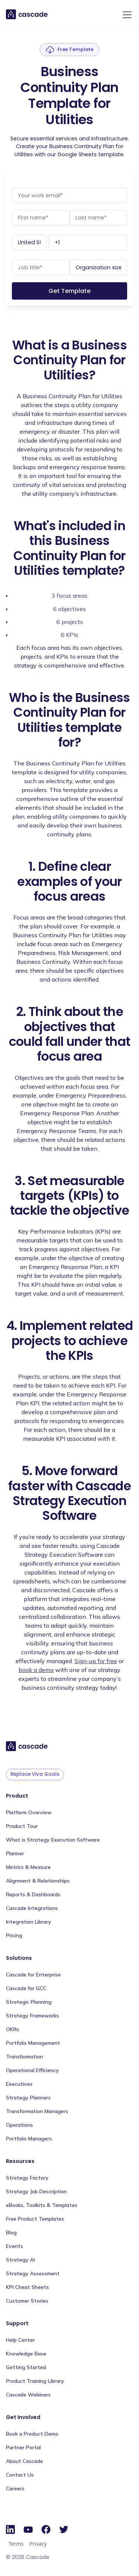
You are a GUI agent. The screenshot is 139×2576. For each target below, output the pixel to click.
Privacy (38, 2543)
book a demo (36, 1669)
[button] (125, 15)
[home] (27, 14)
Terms (16, 2543)
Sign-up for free (96, 1661)
